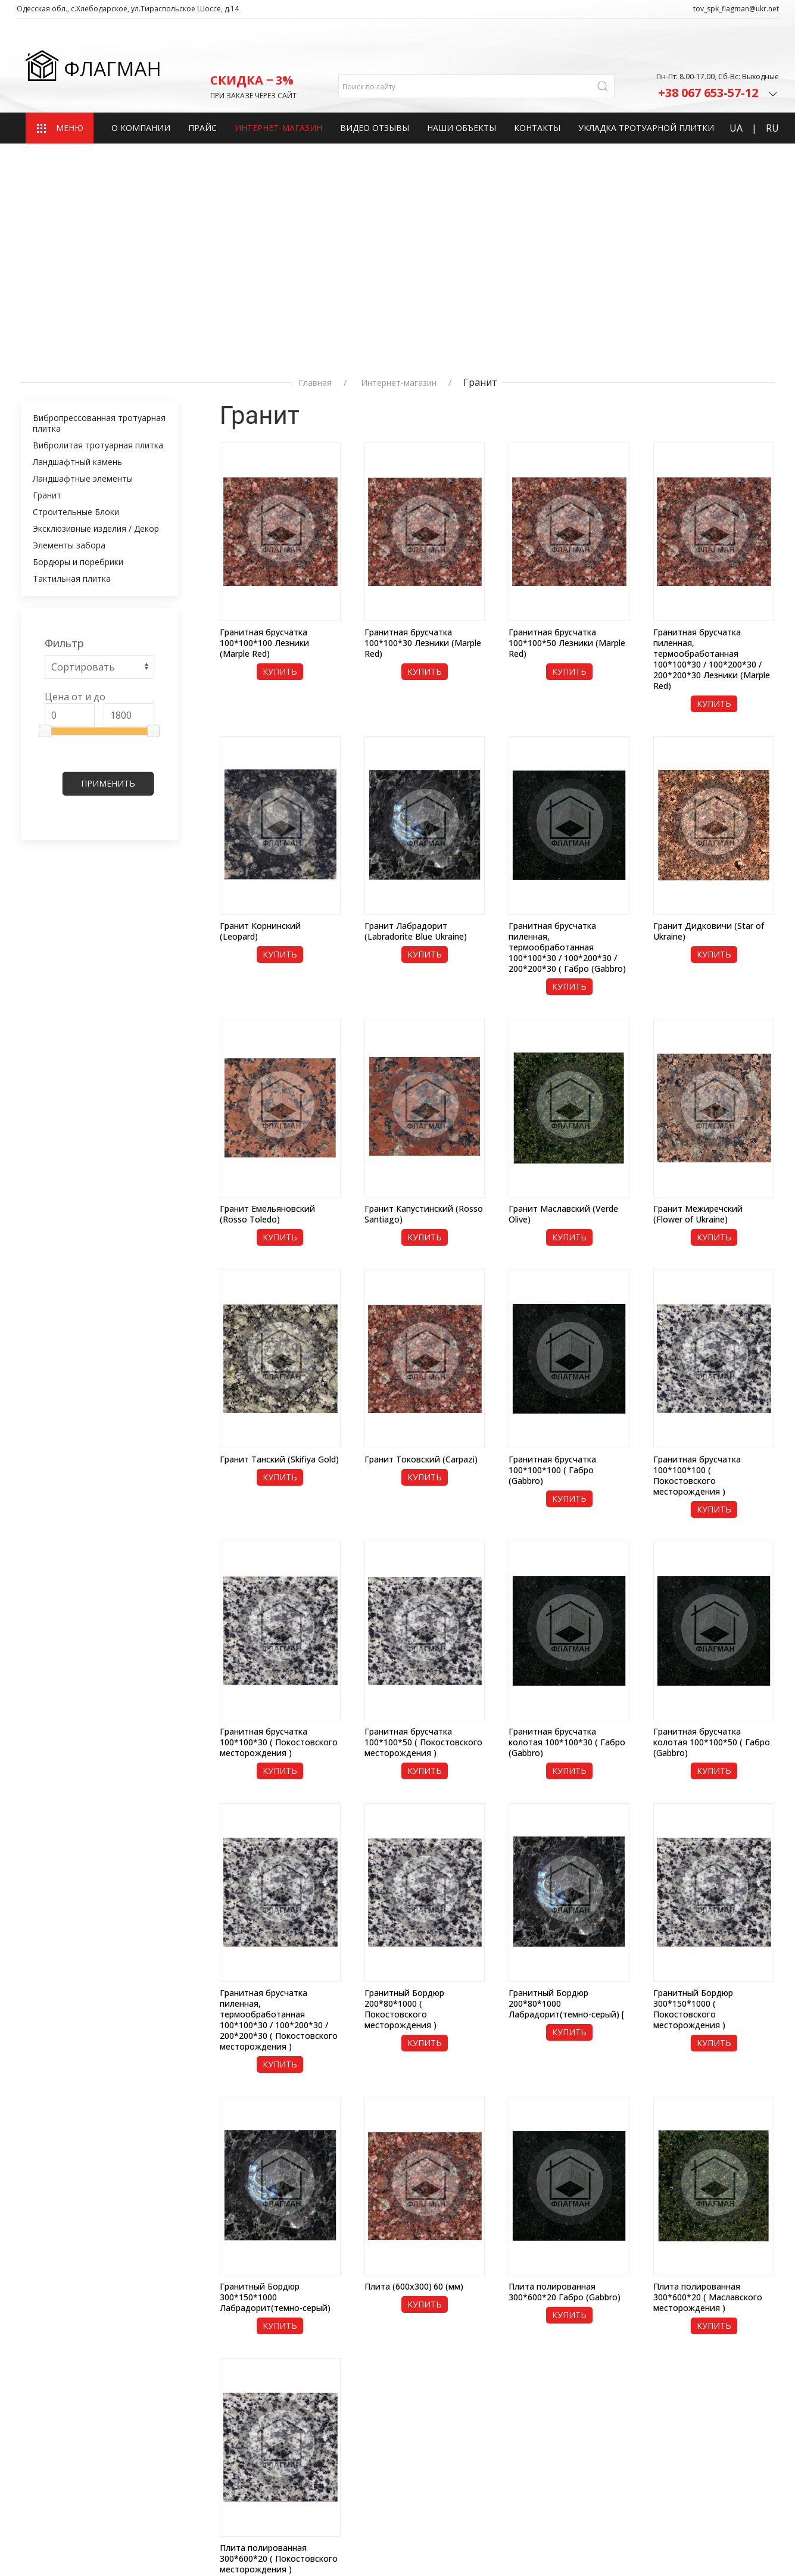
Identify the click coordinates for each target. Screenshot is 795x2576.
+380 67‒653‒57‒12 (591, 2480)
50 (752, 2341)
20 (741, 2341)
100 (765, 2341)
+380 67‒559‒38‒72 (591, 2496)
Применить (108, 523)
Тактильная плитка (72, 318)
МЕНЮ (59, 89)
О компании (140, 88)
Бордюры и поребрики (78, 301)
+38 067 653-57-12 (718, 52)
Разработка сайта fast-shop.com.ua (88, 2546)
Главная (315, 122)
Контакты (537, 88)
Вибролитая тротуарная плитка (98, 185)
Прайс (202, 88)
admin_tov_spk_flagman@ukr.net (621, 2455)
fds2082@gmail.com (591, 2439)
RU (772, 88)
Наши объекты (461, 88)
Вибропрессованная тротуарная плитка (99, 163)
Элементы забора (69, 285)
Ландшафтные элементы (83, 218)
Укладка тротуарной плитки (646, 88)
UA (736, 88)
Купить (280, 411)
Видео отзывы (374, 88)
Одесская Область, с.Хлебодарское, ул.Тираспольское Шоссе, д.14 (628, 2409)
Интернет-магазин (278, 88)
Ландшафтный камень (77, 201)
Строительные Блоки (76, 251)
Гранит (47, 235)
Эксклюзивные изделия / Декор (96, 268)
